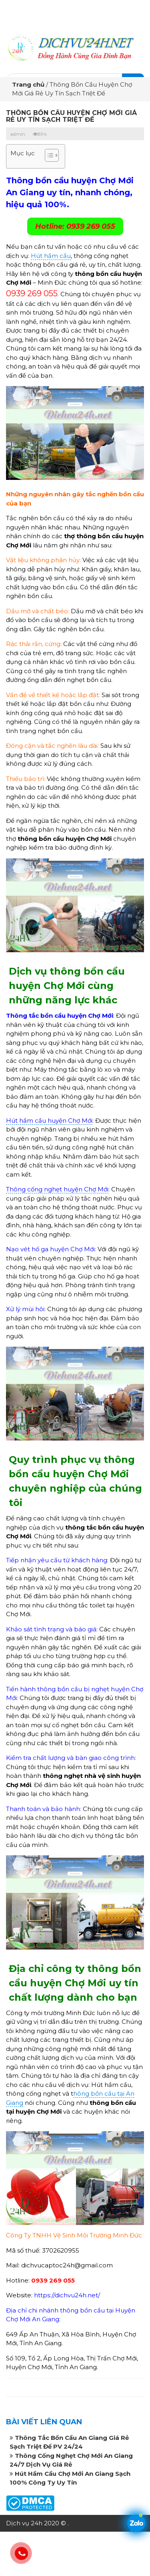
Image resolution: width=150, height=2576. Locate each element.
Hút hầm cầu (51, 256)
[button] (48, 156)
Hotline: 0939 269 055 (75, 226)
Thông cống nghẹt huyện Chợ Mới (57, 1189)
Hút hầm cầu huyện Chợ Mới (49, 1120)
